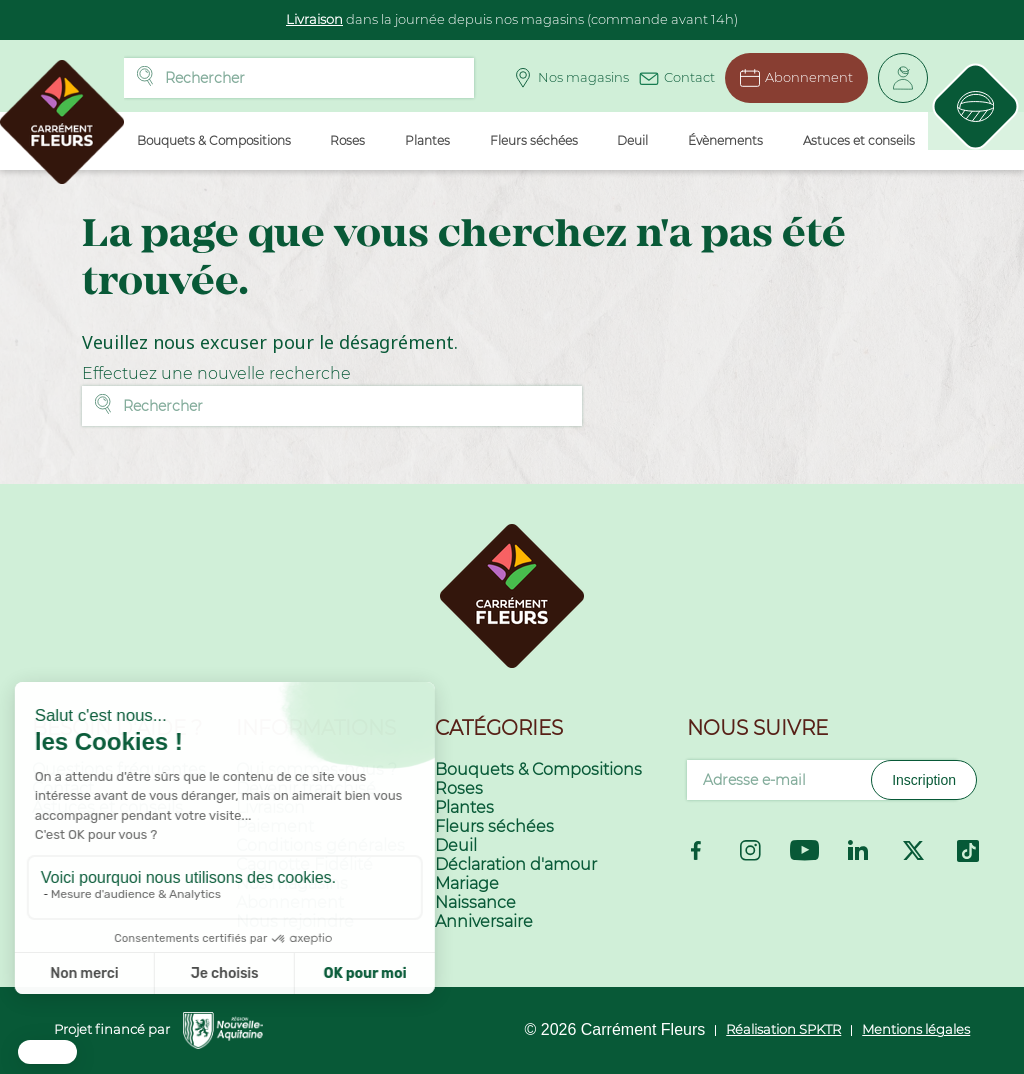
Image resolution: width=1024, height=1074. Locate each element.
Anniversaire (484, 921)
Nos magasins (565, 78)
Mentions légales (916, 1029)
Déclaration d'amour (516, 864)
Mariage (467, 883)
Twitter (913, 850)
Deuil (456, 845)
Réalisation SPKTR (783, 1029)
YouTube (804, 850)
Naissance (475, 902)
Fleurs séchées (494, 826)
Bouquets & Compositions (538, 769)
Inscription (924, 780)
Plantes (464, 807)
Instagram (750, 850)
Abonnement (790, 78)
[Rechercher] (298, 78)
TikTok (968, 851)
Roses (459, 788)
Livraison (314, 19)
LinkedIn (859, 851)
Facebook (696, 850)
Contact (671, 75)
